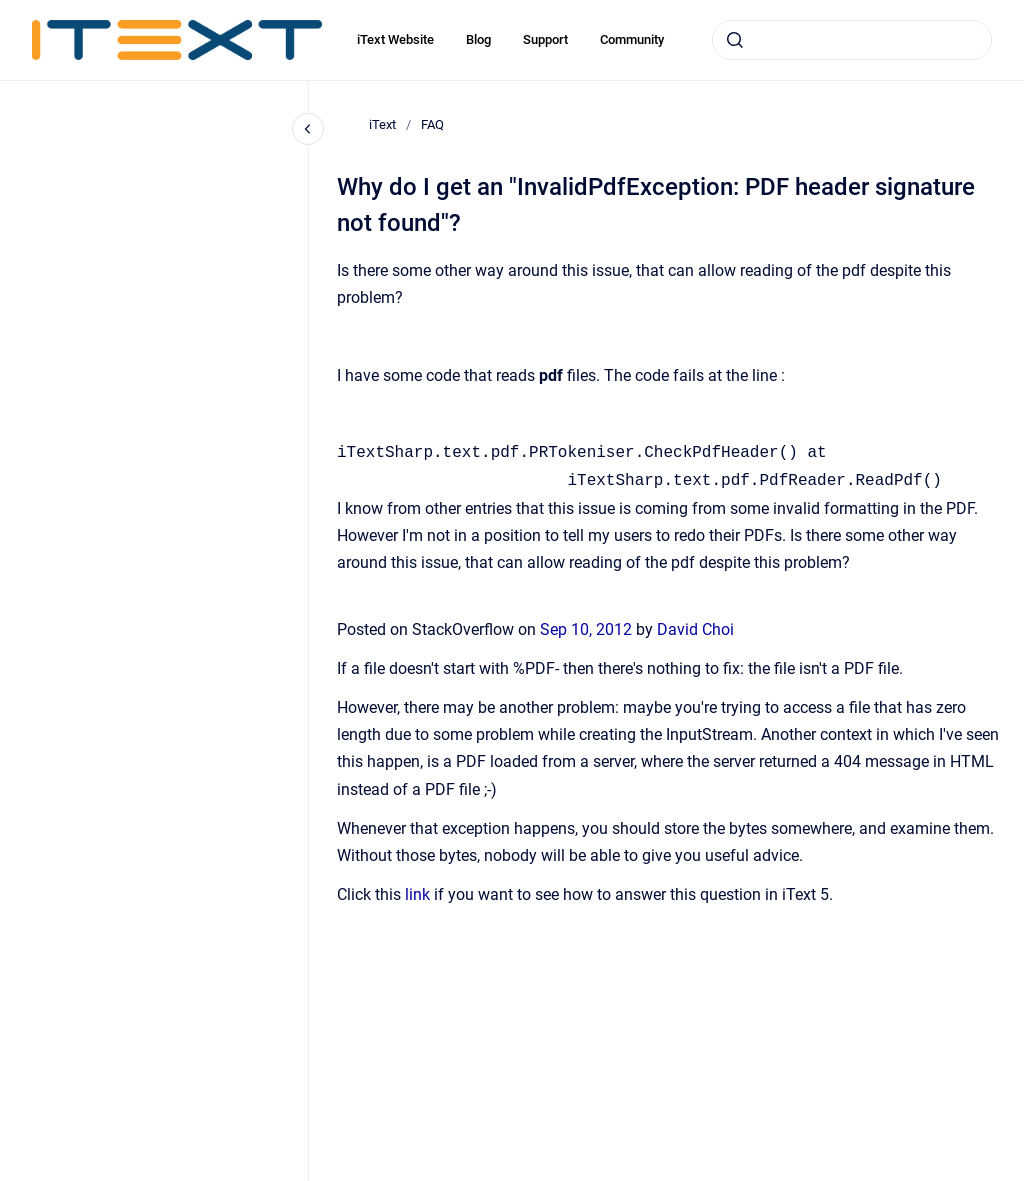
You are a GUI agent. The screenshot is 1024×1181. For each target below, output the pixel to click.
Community (632, 39)
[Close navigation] (308, 129)
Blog (478, 39)
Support (545, 39)
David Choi (695, 629)
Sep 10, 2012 (588, 629)
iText (382, 124)
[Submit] (735, 40)
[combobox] (852, 40)
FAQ (432, 124)
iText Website (395, 39)
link (417, 894)
